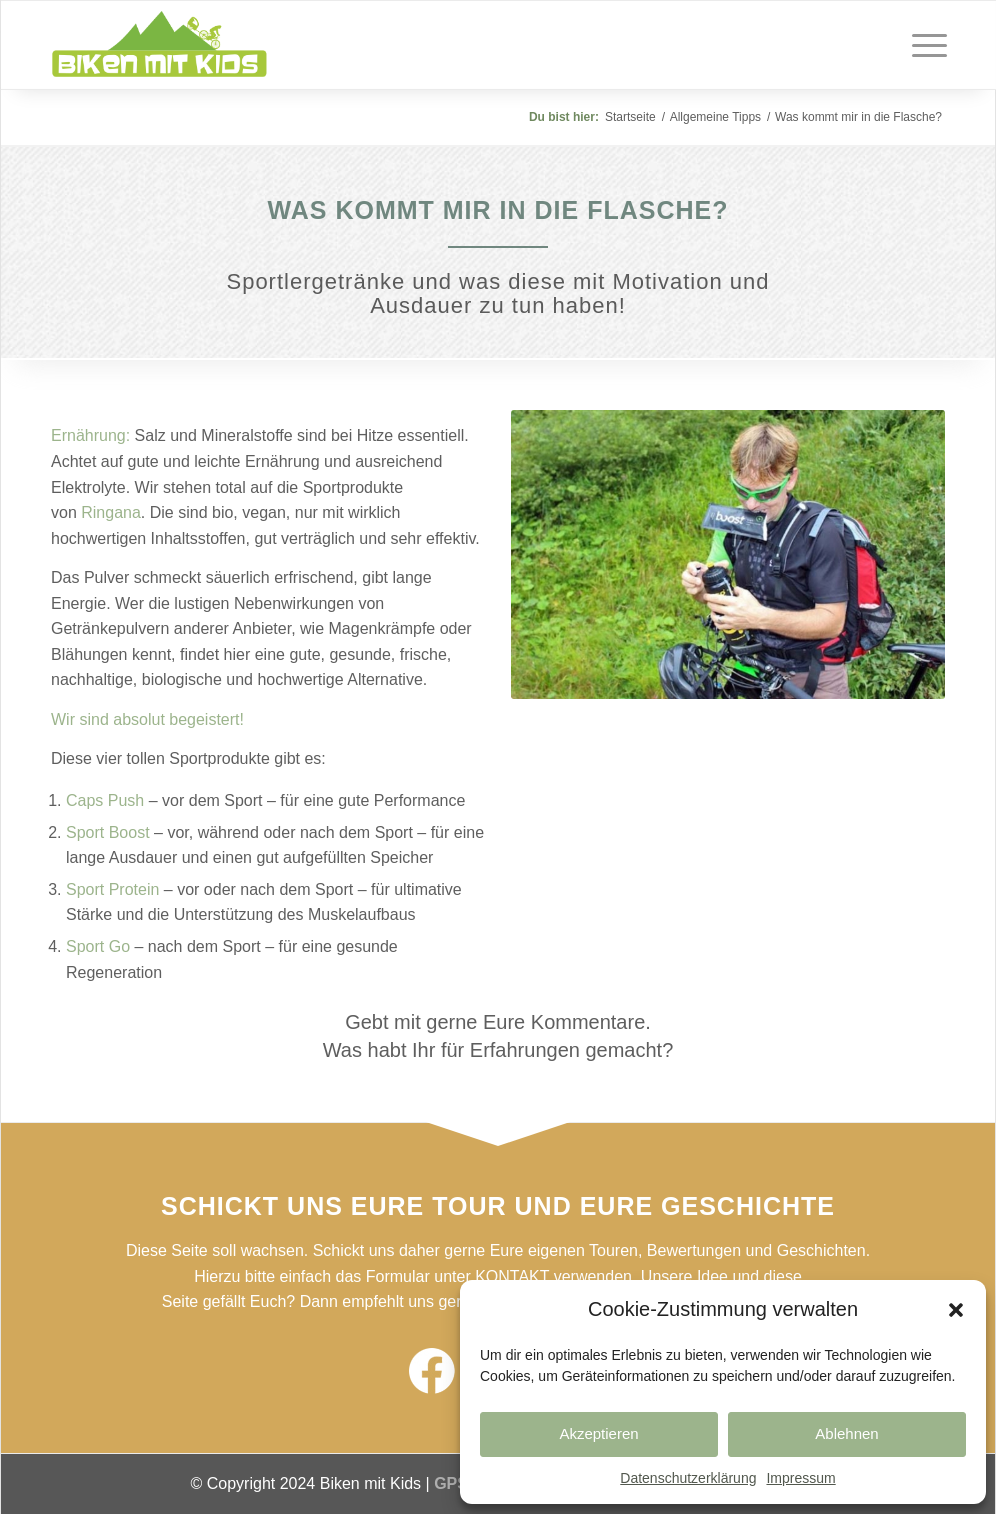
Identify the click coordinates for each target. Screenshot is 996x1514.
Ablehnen (846, 1433)
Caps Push (105, 800)
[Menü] (923, 45)
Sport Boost (108, 832)
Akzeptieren (598, 1433)
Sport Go (98, 946)
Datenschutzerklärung (688, 1478)
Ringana (111, 512)
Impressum (800, 1478)
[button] (956, 1310)
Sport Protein (112, 889)
